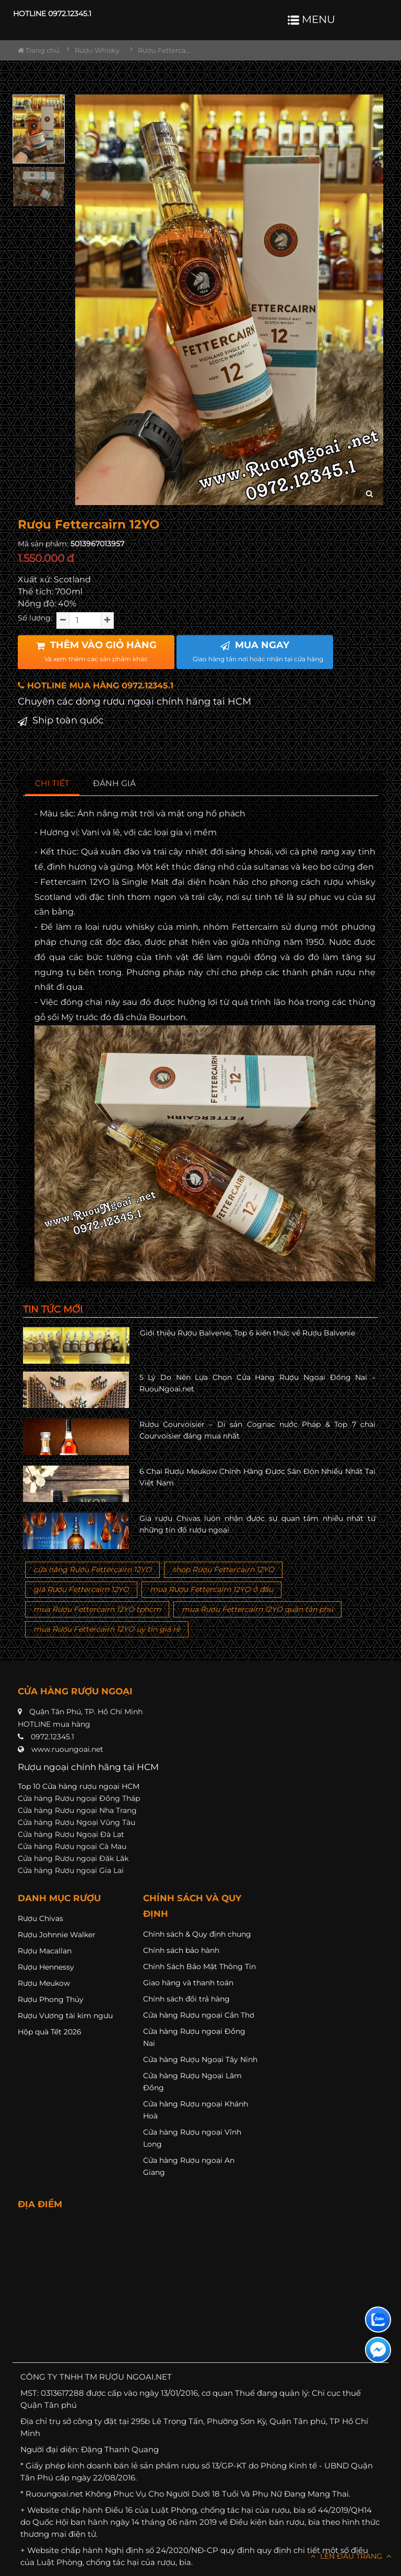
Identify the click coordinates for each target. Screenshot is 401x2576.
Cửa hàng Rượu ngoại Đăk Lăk (73, 1858)
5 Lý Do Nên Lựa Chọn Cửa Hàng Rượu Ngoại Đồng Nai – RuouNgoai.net (257, 1383)
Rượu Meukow (44, 1983)
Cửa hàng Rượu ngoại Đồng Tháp (79, 1798)
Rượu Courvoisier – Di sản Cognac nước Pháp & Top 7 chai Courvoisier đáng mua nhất (257, 1430)
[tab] (52, 784)
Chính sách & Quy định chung (197, 1934)
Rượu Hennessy (46, 1967)
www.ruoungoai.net (67, 1749)
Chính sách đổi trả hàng (186, 1999)
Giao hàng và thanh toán (188, 1982)
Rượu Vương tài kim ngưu (65, 2015)
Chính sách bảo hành (181, 1950)
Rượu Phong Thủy (51, 1999)
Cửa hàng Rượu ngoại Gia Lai (71, 1870)
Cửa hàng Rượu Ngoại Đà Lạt (71, 1834)
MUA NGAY (258, 651)
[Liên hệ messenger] (378, 2350)
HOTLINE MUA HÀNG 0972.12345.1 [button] (95, 685)
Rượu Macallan (45, 1951)
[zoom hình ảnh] (369, 494)
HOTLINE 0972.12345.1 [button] (52, 13)
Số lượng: (35, 618)
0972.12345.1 (52, 1736)
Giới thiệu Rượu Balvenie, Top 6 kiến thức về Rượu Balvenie (247, 1333)
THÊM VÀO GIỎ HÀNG (96, 651)
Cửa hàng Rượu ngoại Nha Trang (77, 1810)
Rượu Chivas (40, 1918)
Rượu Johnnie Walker (57, 1934)
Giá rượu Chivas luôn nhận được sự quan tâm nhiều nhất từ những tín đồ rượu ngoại (257, 1524)
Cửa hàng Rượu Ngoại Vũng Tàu (76, 1822)
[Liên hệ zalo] (378, 2319)
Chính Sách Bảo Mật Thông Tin (199, 1966)
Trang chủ (39, 50)
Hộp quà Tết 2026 (49, 2031)
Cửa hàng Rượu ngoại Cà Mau (72, 1846)
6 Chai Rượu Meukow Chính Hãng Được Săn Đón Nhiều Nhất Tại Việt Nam (257, 1477)
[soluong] (85, 620)
